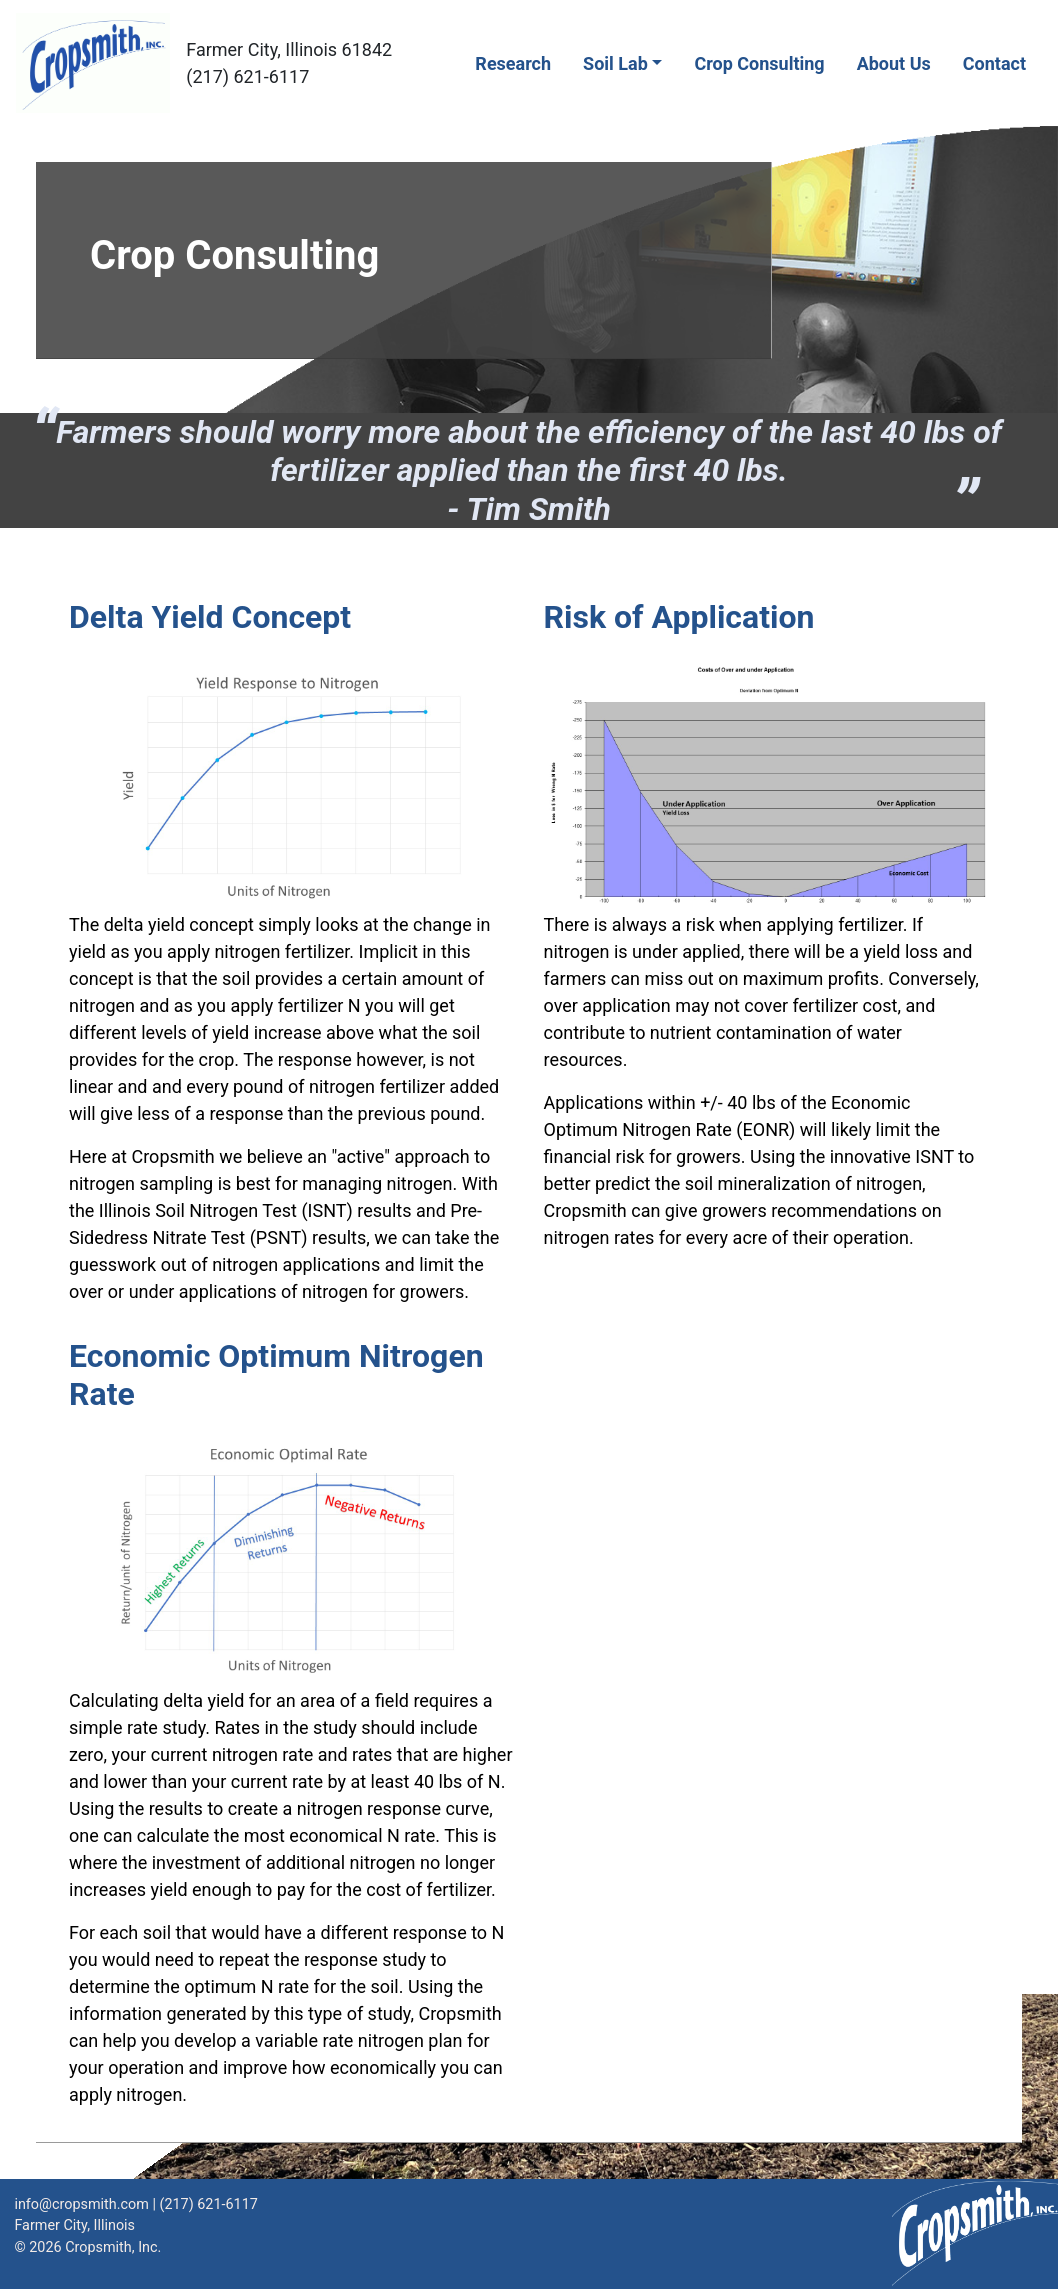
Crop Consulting (759, 63)
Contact (994, 63)
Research (513, 63)
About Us (894, 63)
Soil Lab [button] (615, 63)
